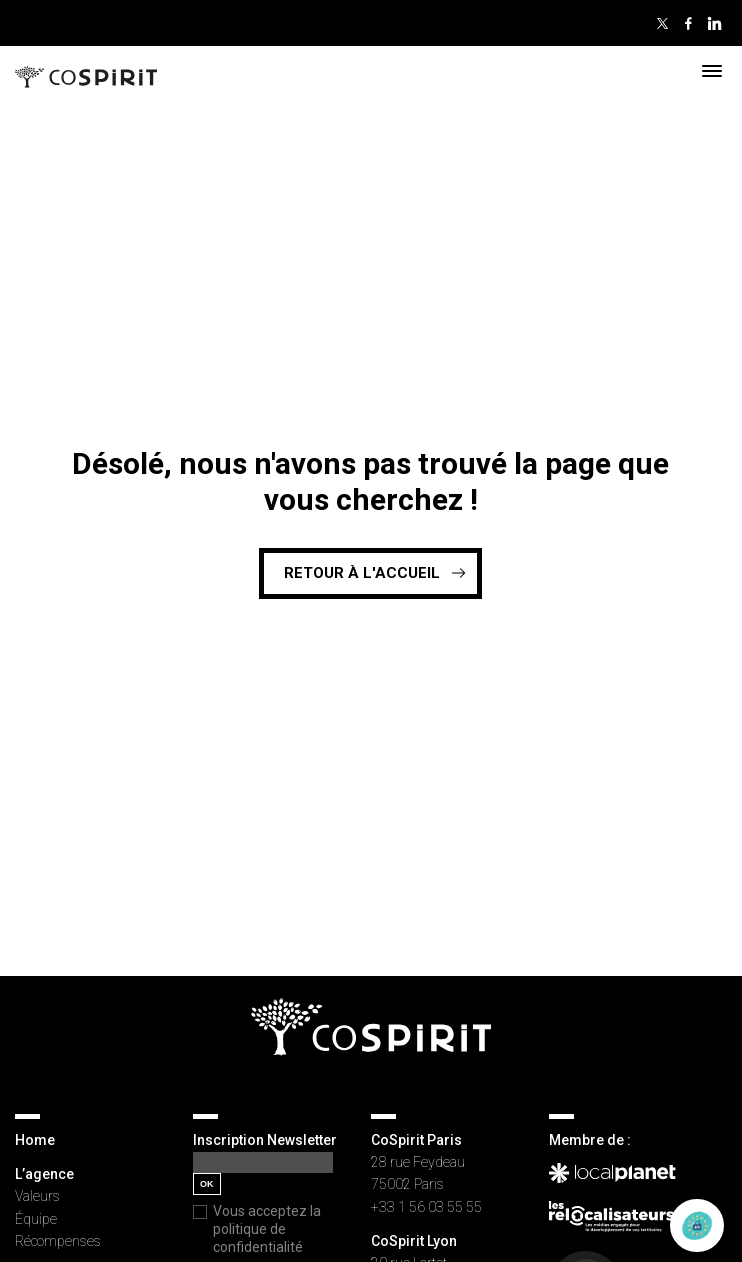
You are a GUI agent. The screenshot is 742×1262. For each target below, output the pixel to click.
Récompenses (58, 1241)
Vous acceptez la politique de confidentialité (267, 1229)
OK (207, 1184)
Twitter (662, 23)
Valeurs (37, 1196)
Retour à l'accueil (362, 573)
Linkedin (714, 23)
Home (35, 1140)
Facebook (688, 23)
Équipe (36, 1219)
